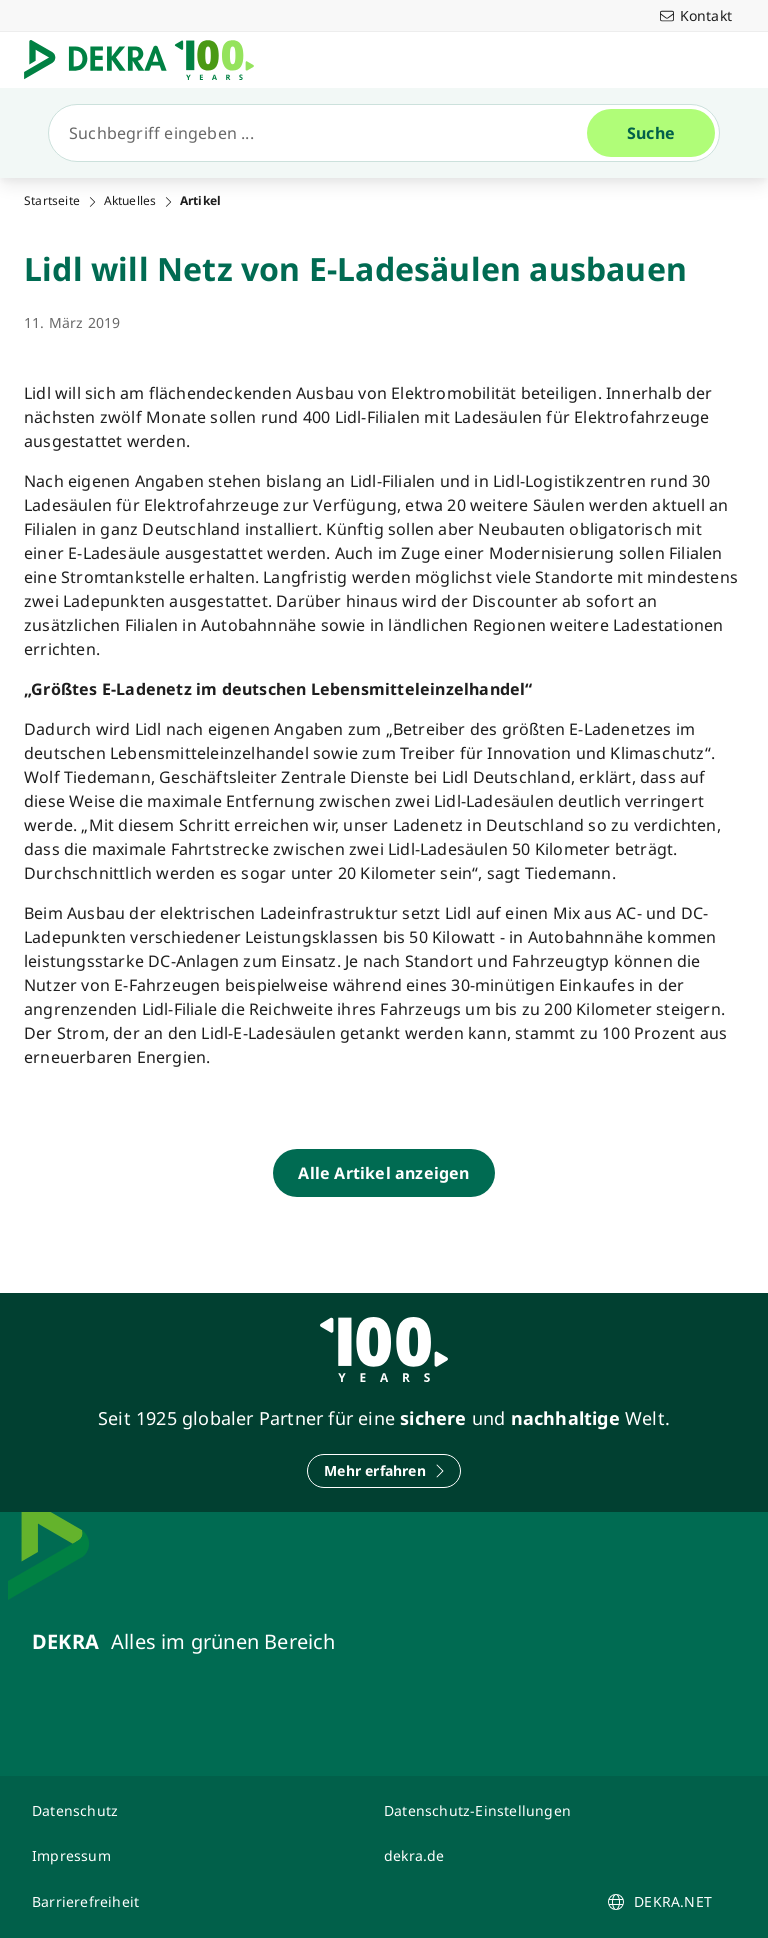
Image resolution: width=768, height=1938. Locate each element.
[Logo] (147, 60)
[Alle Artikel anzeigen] (383, 1173)
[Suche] (326, 133)
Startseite (52, 201)
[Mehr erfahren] (384, 1471)
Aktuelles (130, 201)
